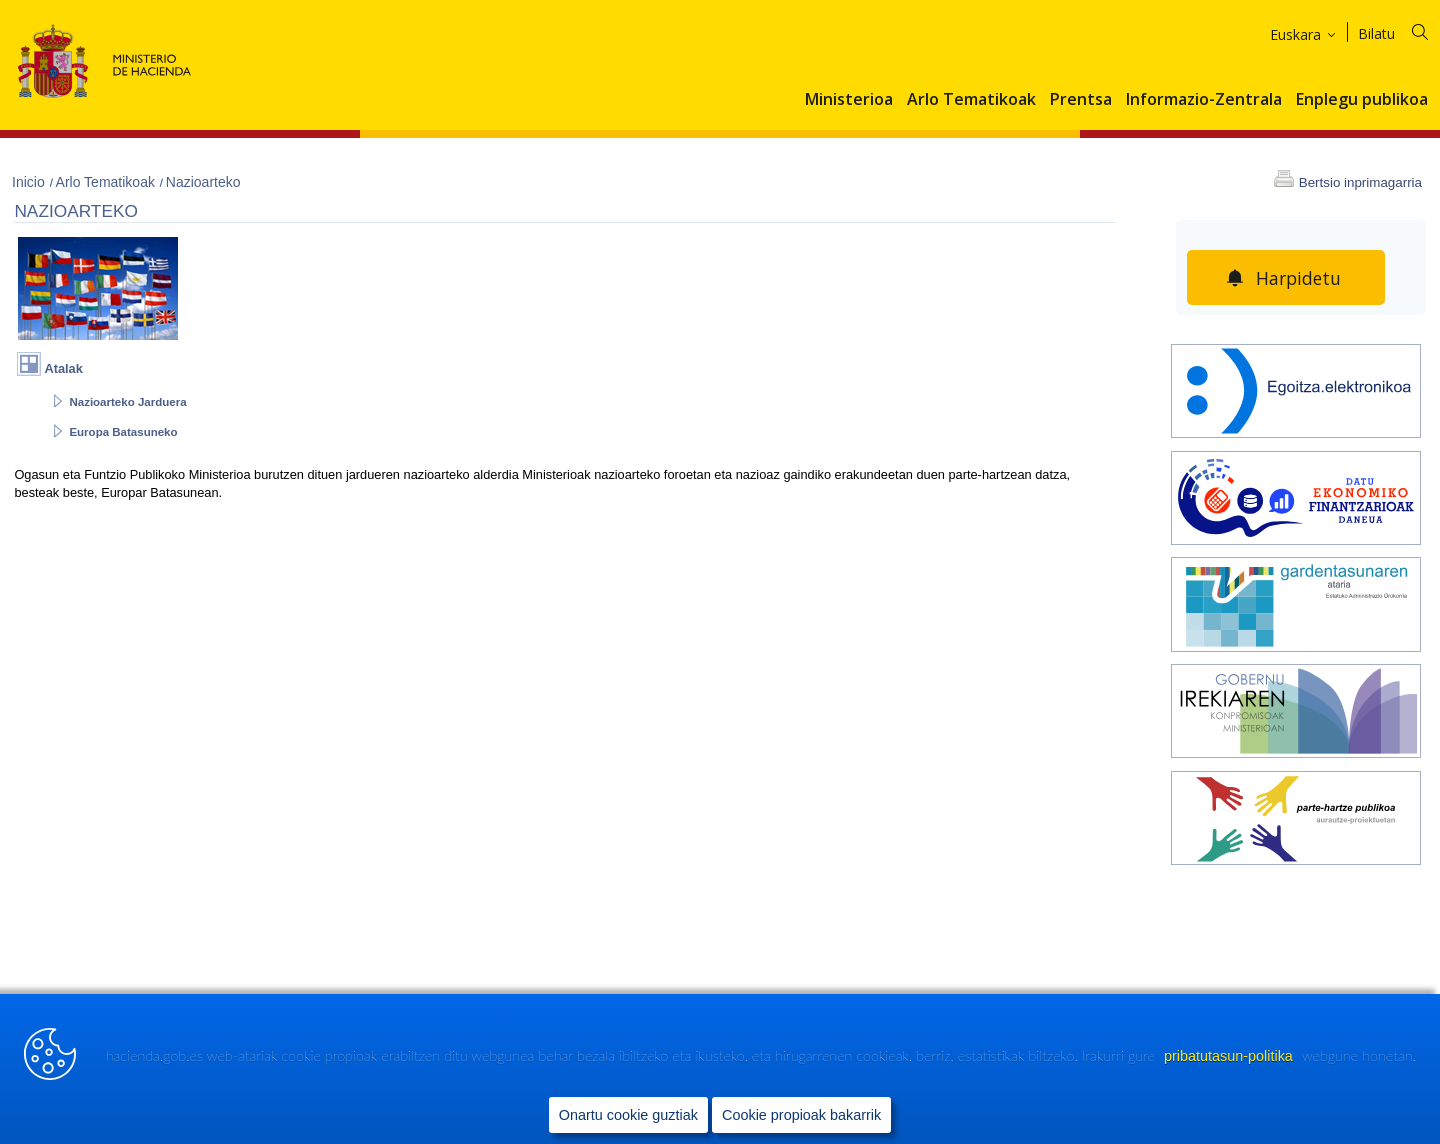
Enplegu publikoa (1362, 100)
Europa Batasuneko (123, 432)
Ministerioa (849, 100)
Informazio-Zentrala (1204, 100)
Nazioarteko (203, 182)
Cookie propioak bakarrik (801, 1115)
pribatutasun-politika (1230, 1056)
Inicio (30, 182)
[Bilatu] (1405, 30)
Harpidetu (1298, 278)
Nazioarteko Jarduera (127, 402)
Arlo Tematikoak (971, 100)
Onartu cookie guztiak (628, 1115)
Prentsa (1081, 100)
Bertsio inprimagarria (1360, 182)
